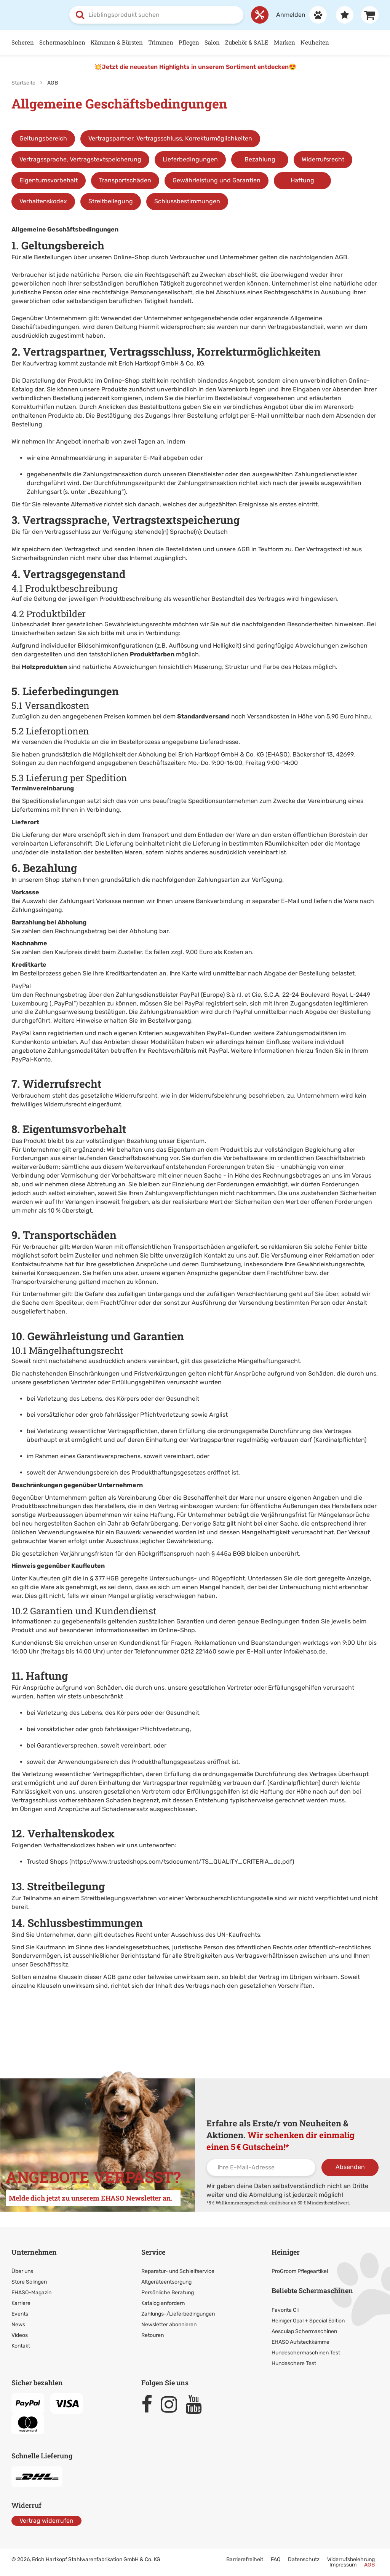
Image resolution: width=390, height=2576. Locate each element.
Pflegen (189, 42)
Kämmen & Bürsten (117, 42)
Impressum (342, 2565)
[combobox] (156, 15)
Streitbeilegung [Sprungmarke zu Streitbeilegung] (110, 201)
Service (153, 2251)
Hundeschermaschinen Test (306, 2352)
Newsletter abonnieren (169, 2324)
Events (19, 2314)
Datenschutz (304, 2559)
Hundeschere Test (294, 2363)
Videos (19, 2335)
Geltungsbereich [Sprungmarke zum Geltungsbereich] (43, 138)
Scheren (22, 42)
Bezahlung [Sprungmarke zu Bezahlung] (260, 159)
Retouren (152, 2335)
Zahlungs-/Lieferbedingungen (178, 2314)
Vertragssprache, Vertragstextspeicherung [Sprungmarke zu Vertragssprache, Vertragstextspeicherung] (80, 159)
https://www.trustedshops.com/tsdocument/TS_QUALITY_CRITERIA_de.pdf (181, 1861)
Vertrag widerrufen (46, 2520)
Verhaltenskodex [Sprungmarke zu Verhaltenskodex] (43, 201)
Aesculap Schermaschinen (304, 2331)
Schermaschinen (62, 42)
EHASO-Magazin (31, 2292)
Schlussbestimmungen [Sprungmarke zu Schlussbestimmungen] (187, 201)
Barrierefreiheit (244, 2559)
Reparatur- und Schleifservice (177, 2271)
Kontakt (20, 2346)
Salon (212, 42)
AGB (369, 2565)
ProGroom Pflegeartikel (300, 2271)
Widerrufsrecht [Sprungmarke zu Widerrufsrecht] (323, 159)
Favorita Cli (285, 2310)
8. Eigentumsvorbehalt (68, 1129)
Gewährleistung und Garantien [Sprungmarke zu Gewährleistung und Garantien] (217, 180)
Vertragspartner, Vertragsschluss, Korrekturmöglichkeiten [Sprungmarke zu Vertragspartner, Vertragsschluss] (170, 138)
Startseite (23, 83)
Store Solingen (29, 2282)
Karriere (20, 2303)
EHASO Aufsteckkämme (300, 2342)
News (18, 2324)
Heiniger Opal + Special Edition (308, 2320)
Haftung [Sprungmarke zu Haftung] (302, 180)
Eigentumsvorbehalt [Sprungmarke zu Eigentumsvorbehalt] (48, 180)
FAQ (275, 2559)
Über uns (22, 2271)
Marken (284, 42)
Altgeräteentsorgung (166, 2282)
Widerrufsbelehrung (351, 2559)
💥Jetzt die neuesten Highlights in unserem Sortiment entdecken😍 (195, 66)
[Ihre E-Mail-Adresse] (261, 2167)
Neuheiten (314, 42)
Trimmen (160, 42)
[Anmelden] (298, 15)
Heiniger (286, 2251)
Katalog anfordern (163, 2303)
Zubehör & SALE (247, 42)
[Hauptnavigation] (195, 42)
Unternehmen (34, 2251)
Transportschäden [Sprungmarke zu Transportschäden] (125, 180)
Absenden (350, 2167)
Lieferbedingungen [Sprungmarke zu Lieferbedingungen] (190, 159)
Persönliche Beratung (167, 2292)
